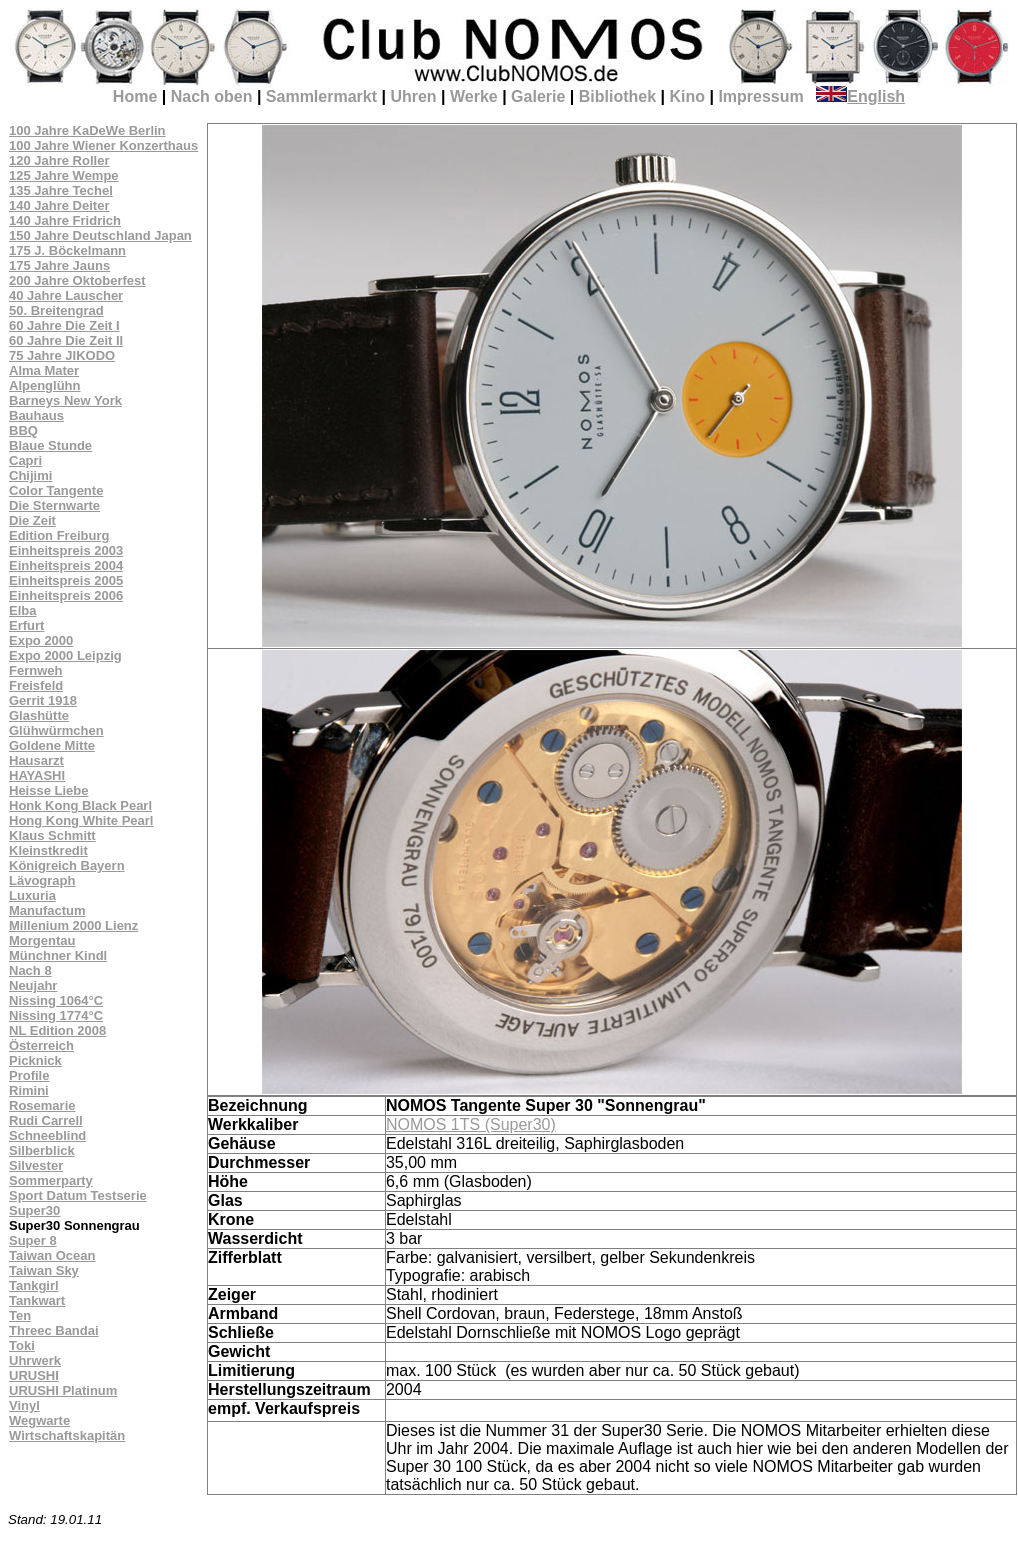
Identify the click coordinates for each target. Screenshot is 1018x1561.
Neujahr (33, 985)
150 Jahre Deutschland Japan (100, 235)
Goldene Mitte (52, 745)
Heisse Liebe (49, 790)
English (860, 96)
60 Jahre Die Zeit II (66, 340)
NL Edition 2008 (57, 1030)
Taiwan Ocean (52, 1255)
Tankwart (37, 1300)
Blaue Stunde (50, 445)
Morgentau (42, 940)
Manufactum (47, 910)
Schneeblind (47, 1135)
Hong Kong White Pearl (81, 820)
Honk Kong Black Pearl (80, 805)
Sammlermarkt (321, 96)
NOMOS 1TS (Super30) (471, 1124)
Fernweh (35, 670)
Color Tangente (56, 490)
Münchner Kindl (58, 955)
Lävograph (42, 880)
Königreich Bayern (67, 865)
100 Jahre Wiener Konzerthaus (103, 145)
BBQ (23, 430)
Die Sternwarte (54, 505)
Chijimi (30, 475)
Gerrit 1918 (43, 700)
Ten (20, 1315)
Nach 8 (30, 970)
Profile (29, 1075)
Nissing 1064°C (56, 1000)
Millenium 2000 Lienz (73, 925)
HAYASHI (37, 775)
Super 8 (33, 1240)
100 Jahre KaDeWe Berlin (87, 130)
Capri (25, 460)
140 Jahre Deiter (59, 205)
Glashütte (39, 715)
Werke (474, 96)
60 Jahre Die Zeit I (64, 325)
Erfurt (26, 625)
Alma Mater (44, 370)
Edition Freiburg (59, 535)
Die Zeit (32, 520)
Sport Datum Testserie (78, 1195)
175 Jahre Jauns (59, 265)
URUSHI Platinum (63, 1390)
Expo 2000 (41, 640)
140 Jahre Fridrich (65, 220)
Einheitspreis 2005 (66, 580)
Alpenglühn (45, 385)
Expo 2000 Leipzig (65, 655)
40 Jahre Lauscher (66, 295)
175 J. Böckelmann (67, 250)
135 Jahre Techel (61, 190)
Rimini (29, 1090)
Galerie (538, 96)
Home (135, 96)
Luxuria (32, 895)
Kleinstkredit (48, 850)
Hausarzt (36, 760)
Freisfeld (36, 685)
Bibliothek (617, 96)
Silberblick (42, 1150)
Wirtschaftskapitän (67, 1435)
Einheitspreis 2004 (66, 565)
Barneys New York (65, 400)
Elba (22, 610)
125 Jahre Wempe (64, 175)
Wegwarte (39, 1420)
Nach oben (212, 96)
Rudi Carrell (46, 1120)
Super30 (34, 1210)
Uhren (413, 96)
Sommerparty (51, 1180)
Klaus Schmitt (52, 835)
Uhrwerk (35, 1360)
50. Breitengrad (56, 310)
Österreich (41, 1045)
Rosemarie (42, 1105)
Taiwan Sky (44, 1270)
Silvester (36, 1165)
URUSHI (34, 1375)
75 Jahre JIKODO (62, 355)
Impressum (760, 96)
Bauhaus (36, 415)
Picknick (35, 1060)
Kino (687, 96)
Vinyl (24, 1405)
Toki (22, 1345)
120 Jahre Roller (59, 160)
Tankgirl (34, 1285)
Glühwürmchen (56, 730)
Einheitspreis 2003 (66, 550)
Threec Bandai (54, 1330)
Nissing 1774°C (56, 1015)
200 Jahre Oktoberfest (77, 280)
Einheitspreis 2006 (66, 595)
